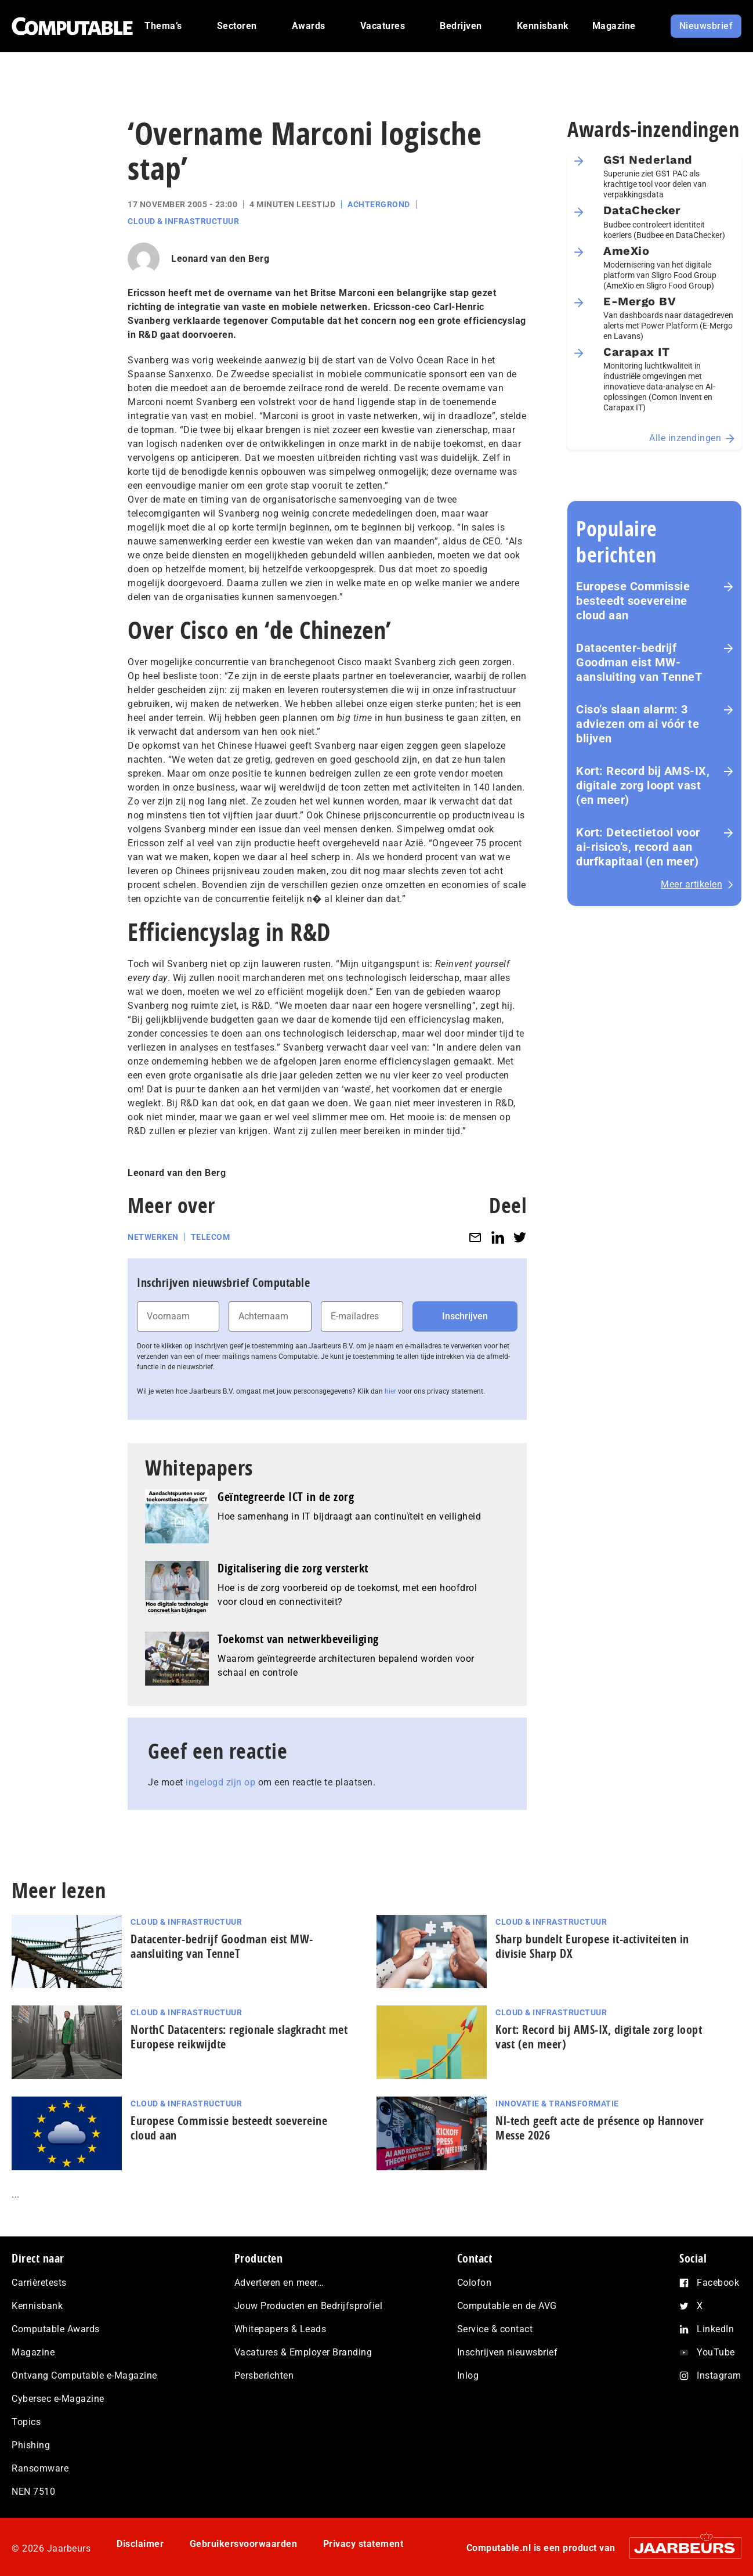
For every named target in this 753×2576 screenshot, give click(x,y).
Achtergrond (378, 204)
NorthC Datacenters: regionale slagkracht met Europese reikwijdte (239, 2037)
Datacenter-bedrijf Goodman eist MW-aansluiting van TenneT (639, 662)
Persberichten (264, 2375)
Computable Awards (56, 2329)
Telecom (210, 1237)
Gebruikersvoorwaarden (244, 2543)
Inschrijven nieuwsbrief (507, 2352)
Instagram (719, 2375)
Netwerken (153, 1237)
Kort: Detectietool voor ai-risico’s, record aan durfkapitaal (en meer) (638, 846)
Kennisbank (37, 2305)
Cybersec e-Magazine (58, 2398)
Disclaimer (140, 2543)
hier (390, 1391)
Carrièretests (39, 2282)
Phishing (31, 2445)
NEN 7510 (33, 2491)
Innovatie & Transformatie (557, 2103)
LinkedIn (715, 2329)
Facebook (718, 2282)
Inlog (468, 2375)
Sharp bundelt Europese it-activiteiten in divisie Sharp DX (592, 1946)
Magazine (33, 2352)
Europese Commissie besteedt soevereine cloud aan (633, 600)
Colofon (474, 2282)
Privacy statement (363, 2543)
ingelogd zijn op (220, 1782)
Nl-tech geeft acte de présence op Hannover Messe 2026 (599, 2128)
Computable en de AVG (507, 2305)
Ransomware (40, 2468)
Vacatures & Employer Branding (303, 2352)
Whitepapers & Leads (280, 2329)
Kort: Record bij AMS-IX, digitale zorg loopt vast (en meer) (642, 785)
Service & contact (495, 2329)
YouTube (716, 2352)
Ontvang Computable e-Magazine (84, 2375)
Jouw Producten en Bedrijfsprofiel (308, 2305)
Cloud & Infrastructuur (183, 221)
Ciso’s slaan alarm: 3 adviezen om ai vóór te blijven (637, 723)
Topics (26, 2421)
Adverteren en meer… (279, 2282)
